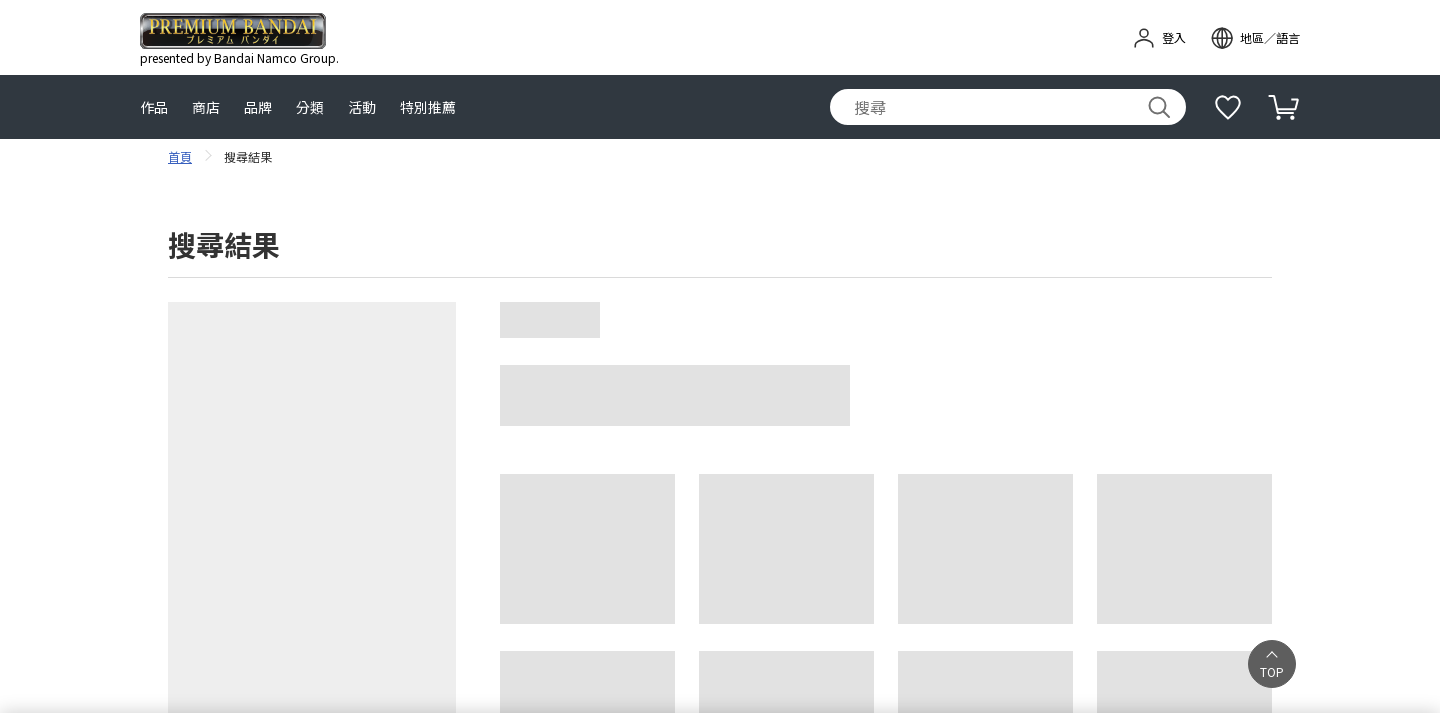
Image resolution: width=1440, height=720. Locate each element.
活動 (362, 107)
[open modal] (1255, 38)
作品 (154, 107)
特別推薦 (428, 107)
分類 (310, 107)
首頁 (180, 156)
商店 (206, 107)
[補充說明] (1228, 107)
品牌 (258, 107)
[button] (1272, 664)
